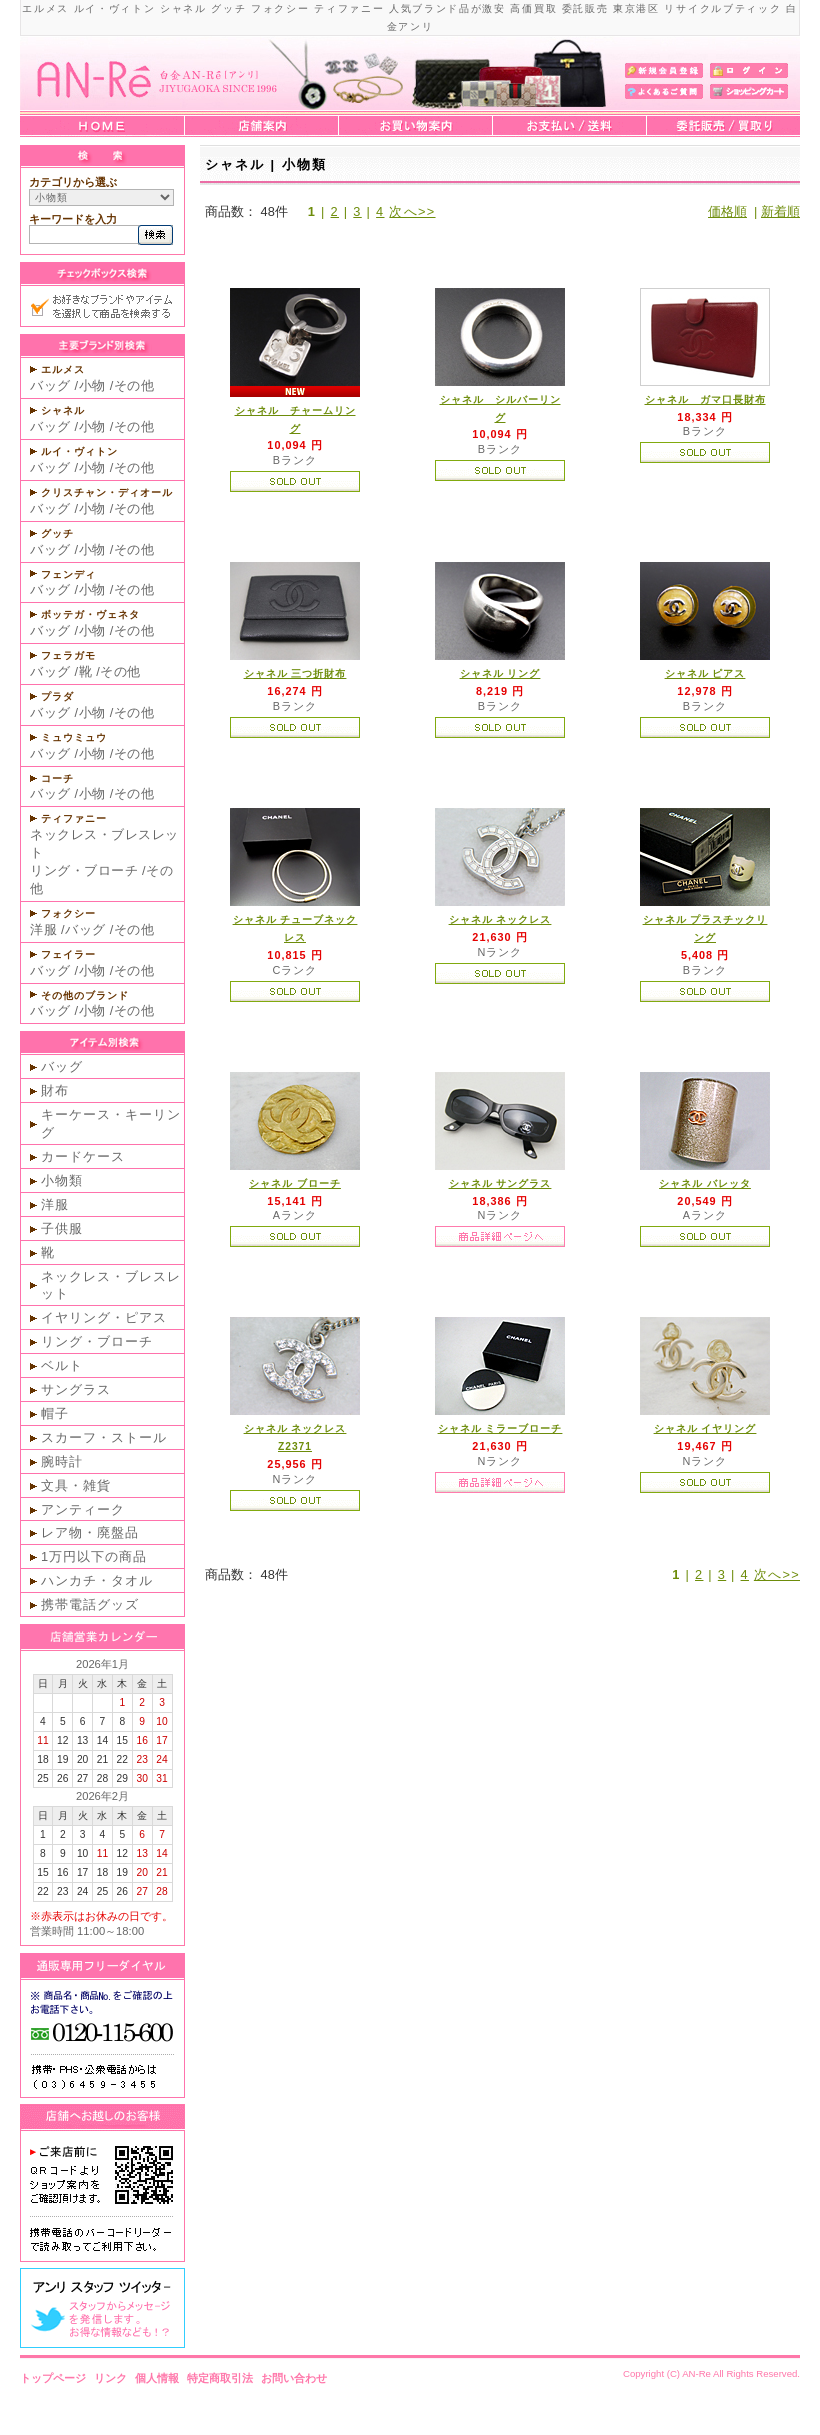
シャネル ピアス (705, 673)
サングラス (76, 1389)
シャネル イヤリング (705, 1428)
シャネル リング (500, 673)
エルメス (63, 369)
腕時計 (62, 1461)
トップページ (53, 2378)
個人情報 (157, 2378)
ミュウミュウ (74, 737)
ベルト (62, 1365)
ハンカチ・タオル (97, 1580)
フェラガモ (68, 655)
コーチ (57, 778)
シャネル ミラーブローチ (500, 1428)
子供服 (62, 1228)
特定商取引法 (220, 2378)
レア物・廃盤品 (90, 1532)
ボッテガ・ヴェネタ (90, 614)
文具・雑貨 (76, 1485)
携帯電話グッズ (90, 1604)
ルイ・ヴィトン (79, 451)
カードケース (83, 1156)
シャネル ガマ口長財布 (705, 399)
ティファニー (74, 818)
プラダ (57, 696)
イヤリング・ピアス (104, 1317)
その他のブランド (85, 995)
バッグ (50, 385)
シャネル (63, 410)
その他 (134, 385)
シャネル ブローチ (295, 1183)
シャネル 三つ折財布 (295, 673)
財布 (55, 1090)
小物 (92, 385)
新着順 (780, 211)
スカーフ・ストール (104, 1437)
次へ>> (412, 211)
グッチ (57, 533)
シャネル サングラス (500, 1183)
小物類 (62, 1180)
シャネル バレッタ (705, 1183)
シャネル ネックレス (500, 919)
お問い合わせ (294, 2378)
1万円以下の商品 (94, 1556)
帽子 (55, 1413)
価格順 (727, 211)
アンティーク (83, 1509)
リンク (110, 2378)
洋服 (43, 929)
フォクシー (68, 913)
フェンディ (68, 574)
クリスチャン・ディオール (107, 492)
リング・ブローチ (84, 870)
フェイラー (68, 954)
